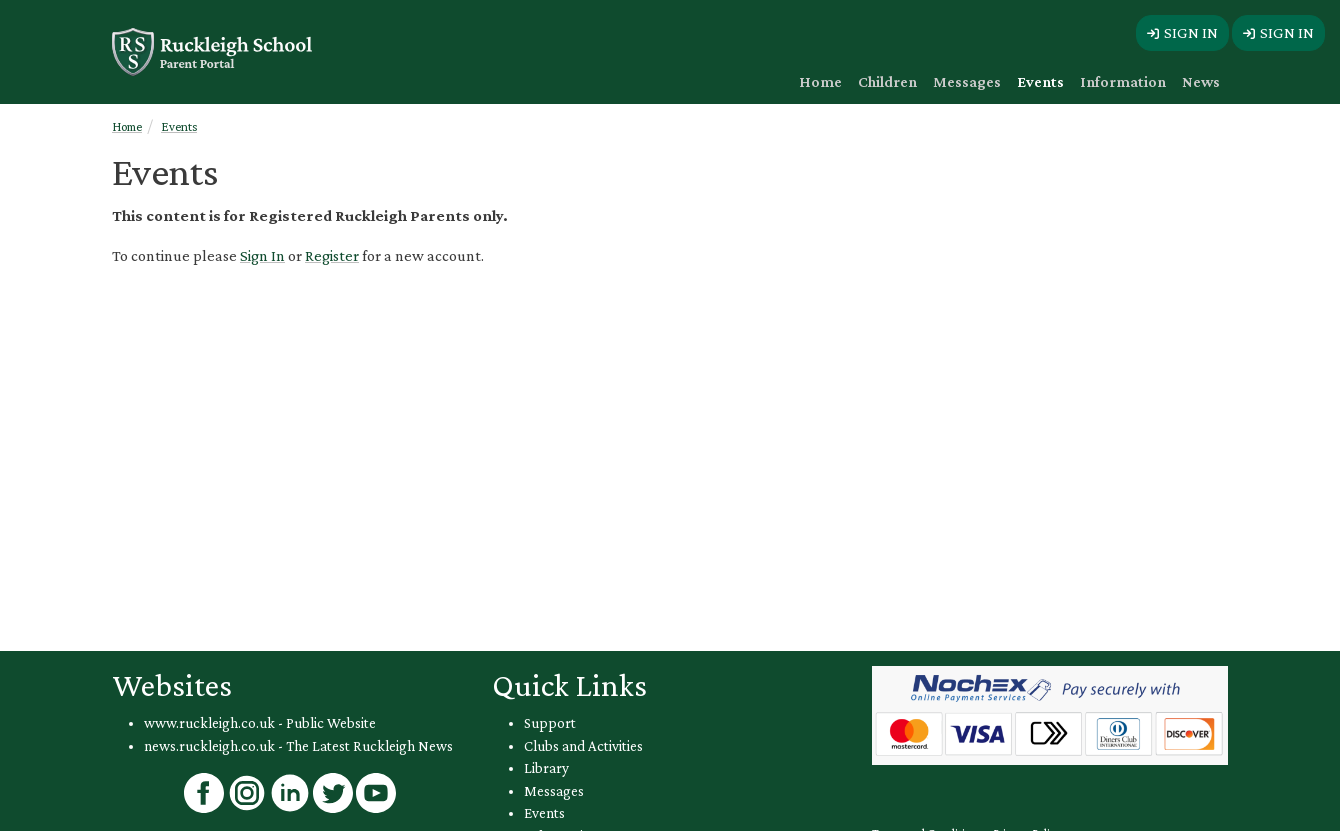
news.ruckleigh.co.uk (209, 746)
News (1201, 81)
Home (820, 81)
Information (1123, 81)
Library (546, 768)
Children (887, 81)
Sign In (262, 255)
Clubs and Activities (583, 746)
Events (1040, 81)
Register (332, 255)
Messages (967, 81)
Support (550, 723)
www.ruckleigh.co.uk (209, 723)
